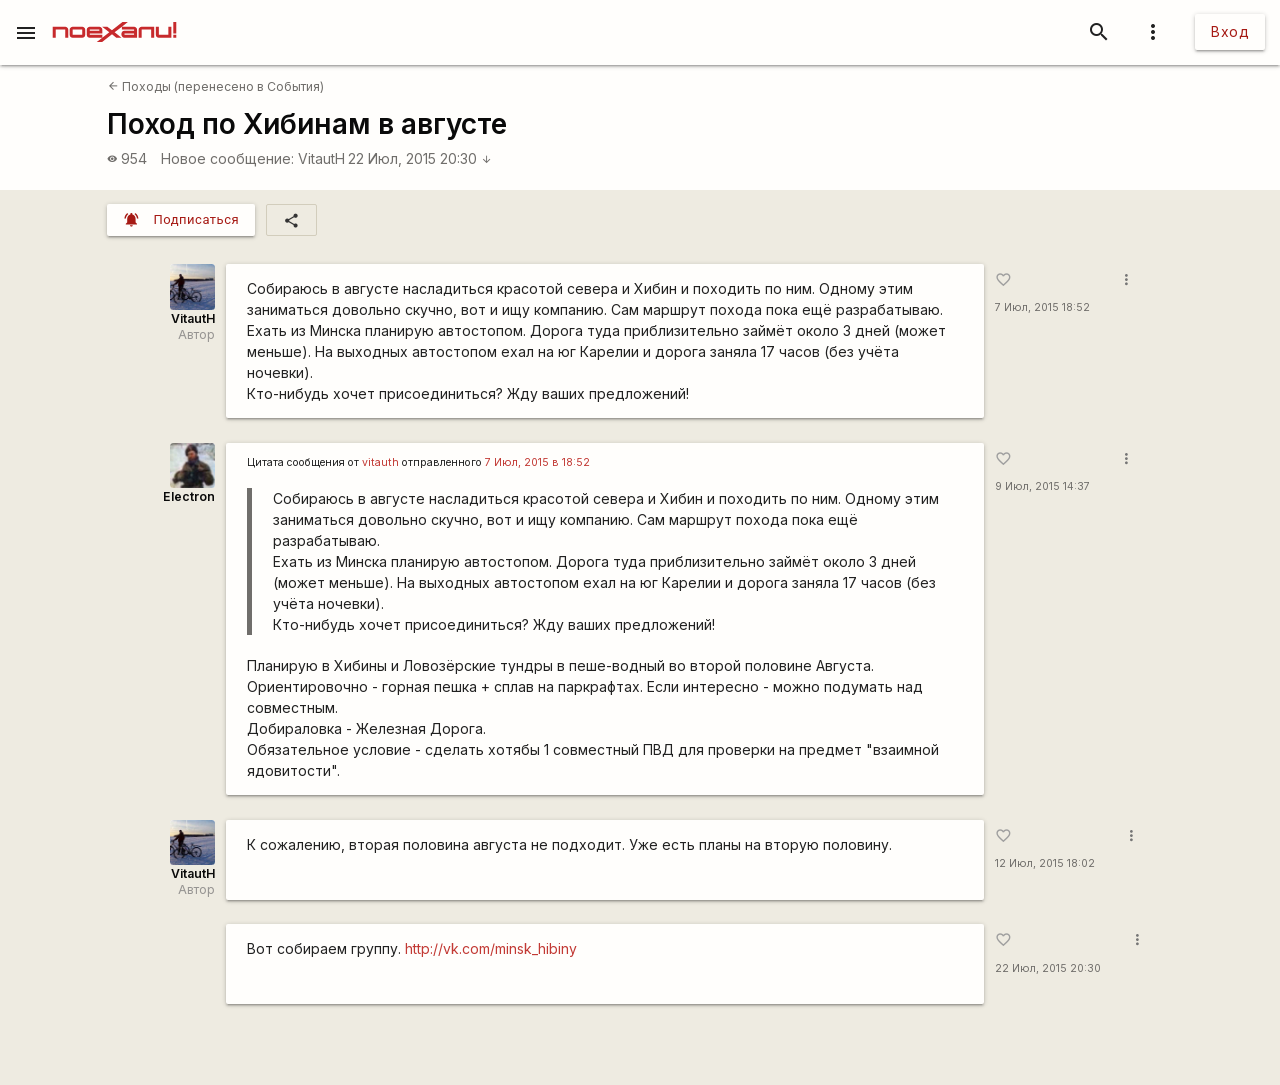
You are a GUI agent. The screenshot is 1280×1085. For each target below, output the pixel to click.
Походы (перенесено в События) (216, 86)
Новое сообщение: (227, 158)
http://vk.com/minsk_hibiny (491, 948)
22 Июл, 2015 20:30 (420, 158)
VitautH (321, 158)
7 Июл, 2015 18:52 (1042, 307)
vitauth (380, 462)
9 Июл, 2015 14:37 (1042, 486)
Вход (1230, 31)
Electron (189, 496)
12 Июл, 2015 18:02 (1045, 863)
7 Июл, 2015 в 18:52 (537, 462)
